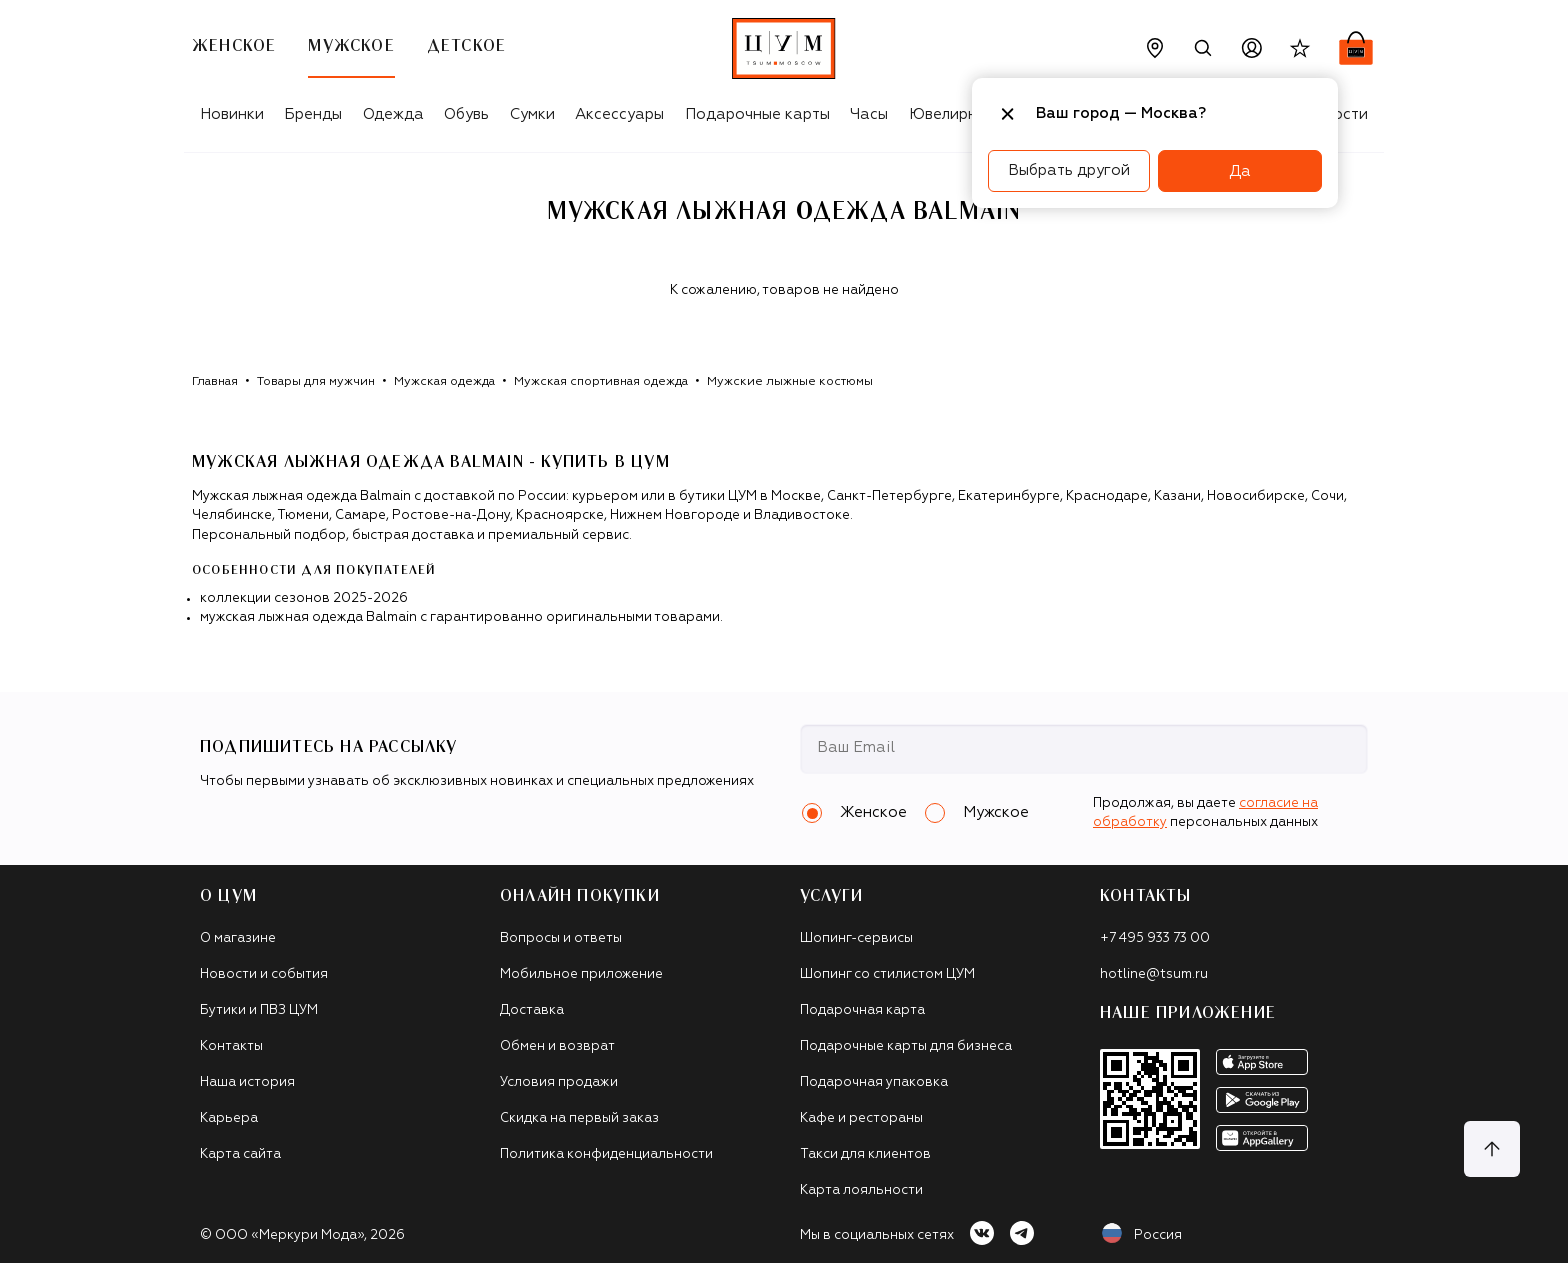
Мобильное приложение (581, 974)
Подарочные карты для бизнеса (906, 1046)
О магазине (238, 938)
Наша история (247, 1082)
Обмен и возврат (557, 1046)
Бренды (313, 114)
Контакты (231, 1046)
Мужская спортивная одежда (601, 382)
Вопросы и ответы (561, 938)
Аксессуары (619, 114)
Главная (215, 382)
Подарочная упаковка (874, 1082)
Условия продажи (559, 1082)
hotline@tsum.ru (1154, 974)
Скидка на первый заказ (579, 1118)
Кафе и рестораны (861, 1118)
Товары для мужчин (316, 382)
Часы (869, 114)
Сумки (532, 114)
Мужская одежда (444, 382)
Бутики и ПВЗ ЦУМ (259, 1010)
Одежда (393, 114)
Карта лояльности (861, 1190)
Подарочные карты (757, 114)
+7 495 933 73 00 (1155, 938)
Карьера (229, 1118)
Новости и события (264, 974)
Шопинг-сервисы (856, 938)
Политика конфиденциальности (606, 1154)
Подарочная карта (862, 1010)
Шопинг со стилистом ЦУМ (887, 974)
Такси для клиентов (865, 1154)
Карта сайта (240, 1154)
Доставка (532, 1010)
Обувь (466, 114)
